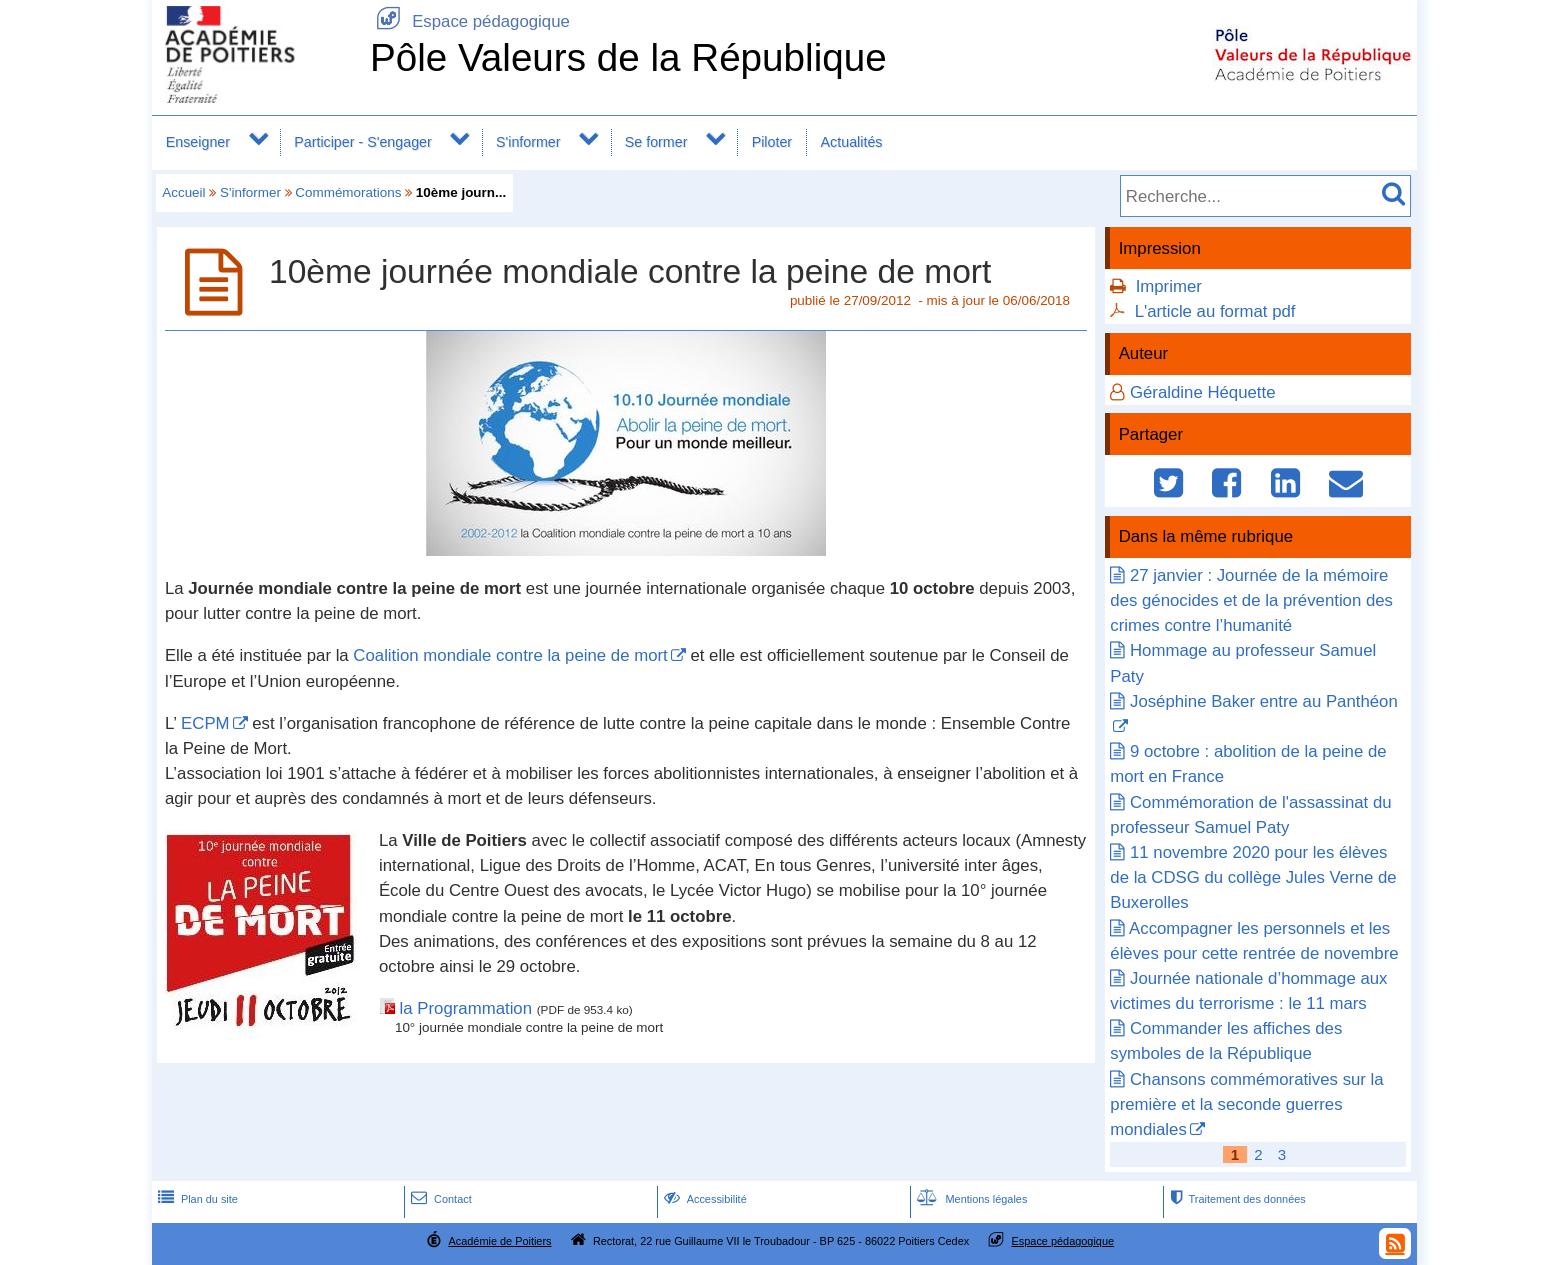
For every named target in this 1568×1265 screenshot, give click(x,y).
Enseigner (198, 142)
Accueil (183, 192)
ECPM (205, 723)
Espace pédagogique (470, 21)
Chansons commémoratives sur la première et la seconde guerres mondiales (1246, 1104)
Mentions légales (970, 1199)
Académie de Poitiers (499, 1241)
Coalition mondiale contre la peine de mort (510, 655)
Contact (439, 1199)
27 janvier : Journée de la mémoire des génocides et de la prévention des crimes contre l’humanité (1251, 600)
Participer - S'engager (363, 142)
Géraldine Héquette (1203, 392)
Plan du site (196, 1199)
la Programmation (468, 1008)
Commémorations (348, 192)
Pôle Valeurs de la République (628, 57)
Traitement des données (1235, 1199)
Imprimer (1169, 286)
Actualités (852, 142)
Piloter (772, 142)
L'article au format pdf (1215, 311)
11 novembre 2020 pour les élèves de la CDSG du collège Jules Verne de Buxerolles (1253, 877)
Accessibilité (703, 1199)
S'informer (528, 142)
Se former (656, 142)
